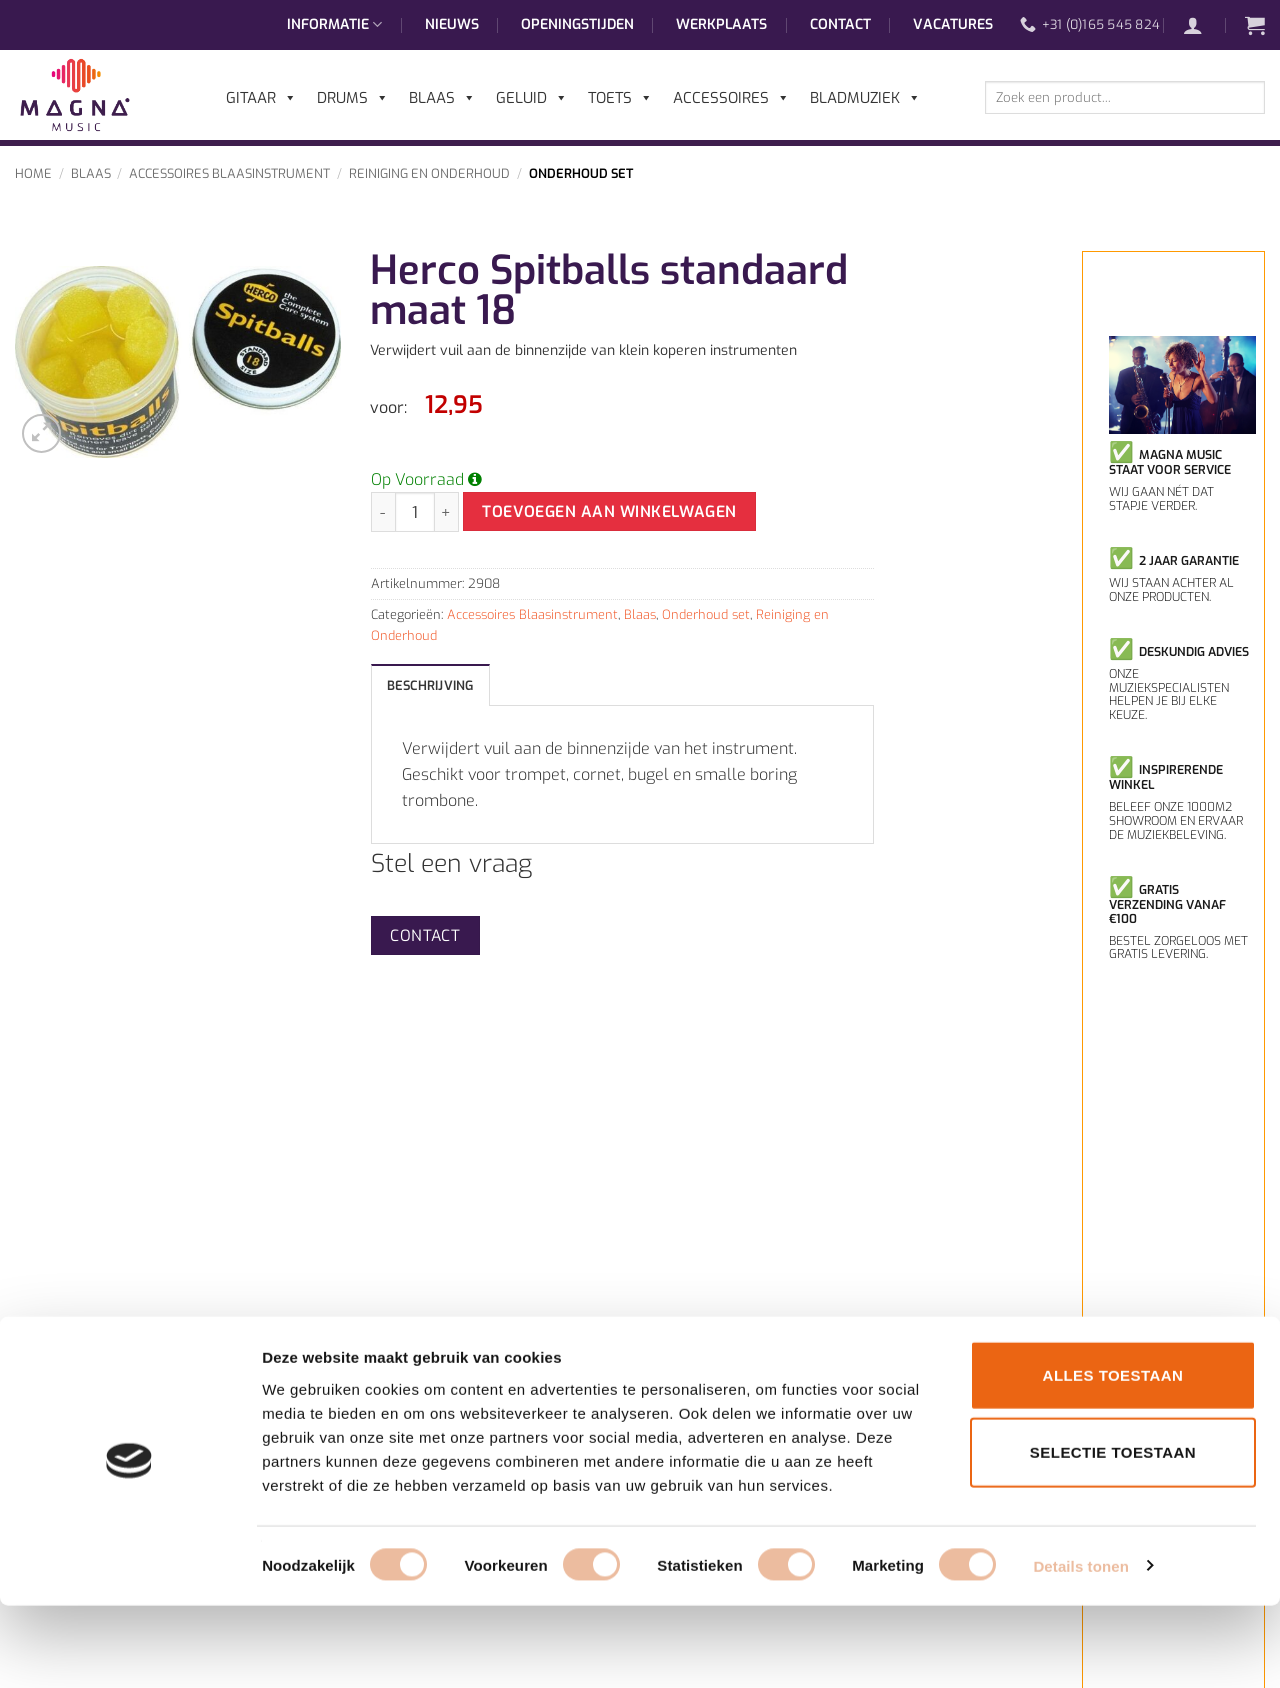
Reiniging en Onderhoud (429, 173)
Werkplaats (721, 24)
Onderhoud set (581, 173)
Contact (840, 24)
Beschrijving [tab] (430, 685)
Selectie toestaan (1113, 1535)
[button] (1203, 25)
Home (33, 173)
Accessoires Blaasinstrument (229, 173)
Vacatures (953, 24)
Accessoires (731, 98)
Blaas (91, 173)
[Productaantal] (415, 512)
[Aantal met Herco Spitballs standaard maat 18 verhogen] (447, 512)
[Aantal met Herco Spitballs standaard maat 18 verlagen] (383, 512)
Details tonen (1080, 1648)
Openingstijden (577, 24)
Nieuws (452, 24)
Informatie (334, 25)
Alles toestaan (1113, 1457)
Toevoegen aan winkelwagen (609, 511)
